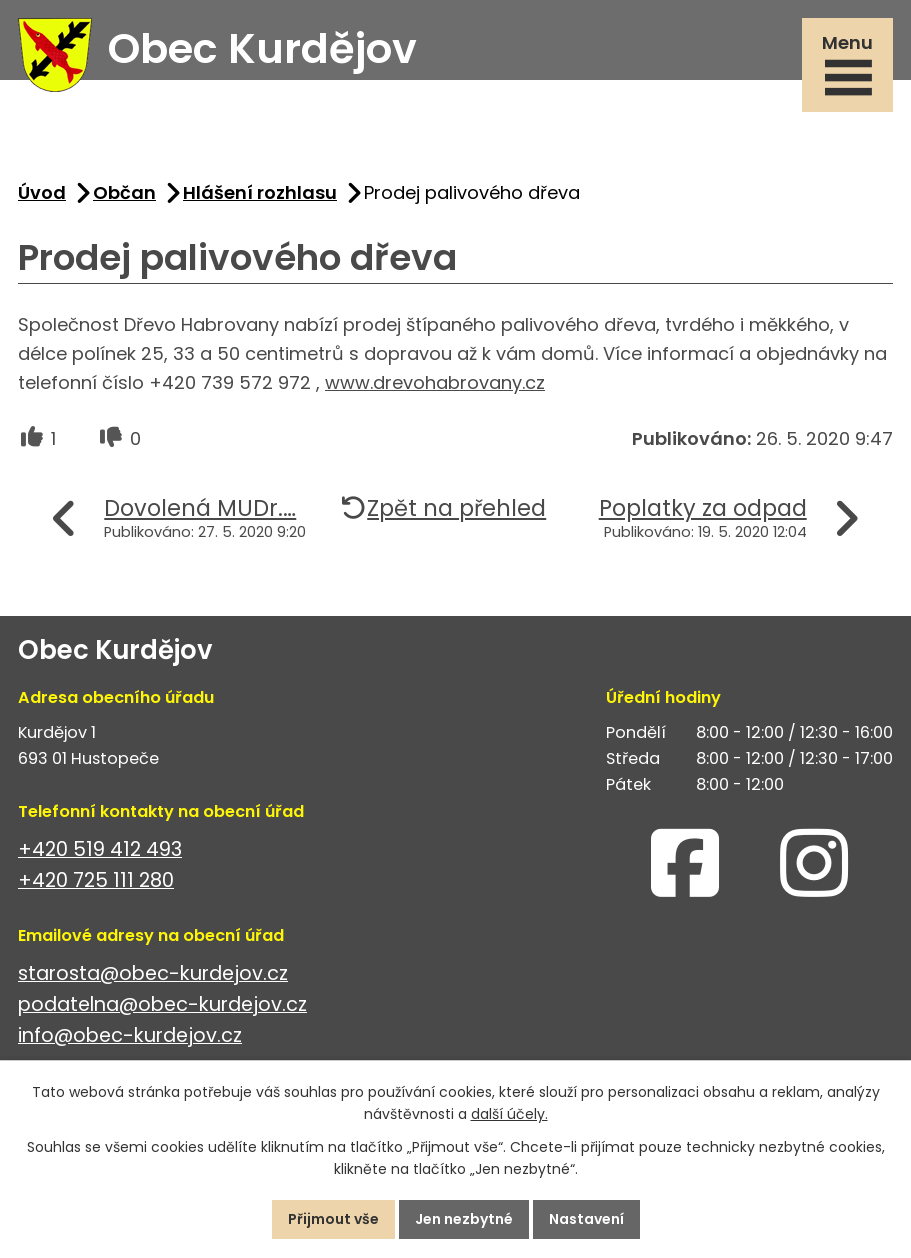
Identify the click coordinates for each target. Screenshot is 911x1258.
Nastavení (586, 1219)
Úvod (42, 192)
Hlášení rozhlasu (260, 192)
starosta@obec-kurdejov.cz (153, 973)
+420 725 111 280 (96, 880)
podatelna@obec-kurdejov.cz (162, 1004)
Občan (124, 192)
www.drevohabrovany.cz (435, 382)
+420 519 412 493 (100, 849)
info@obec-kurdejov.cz (130, 1035)
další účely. (509, 1115)
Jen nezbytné (464, 1219)
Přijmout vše (333, 1219)
